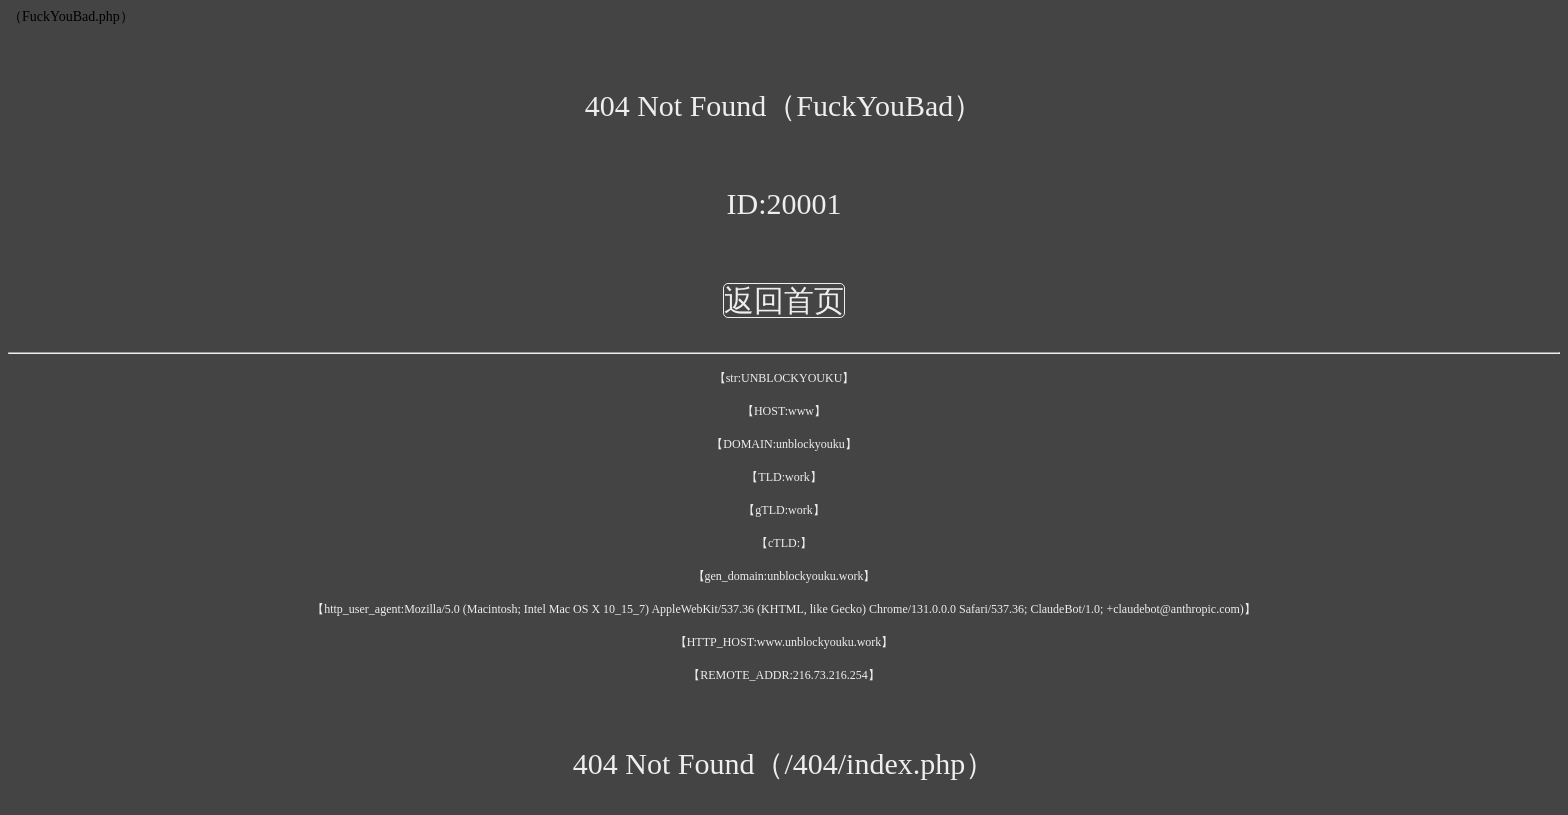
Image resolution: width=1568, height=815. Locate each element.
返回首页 (784, 300)
